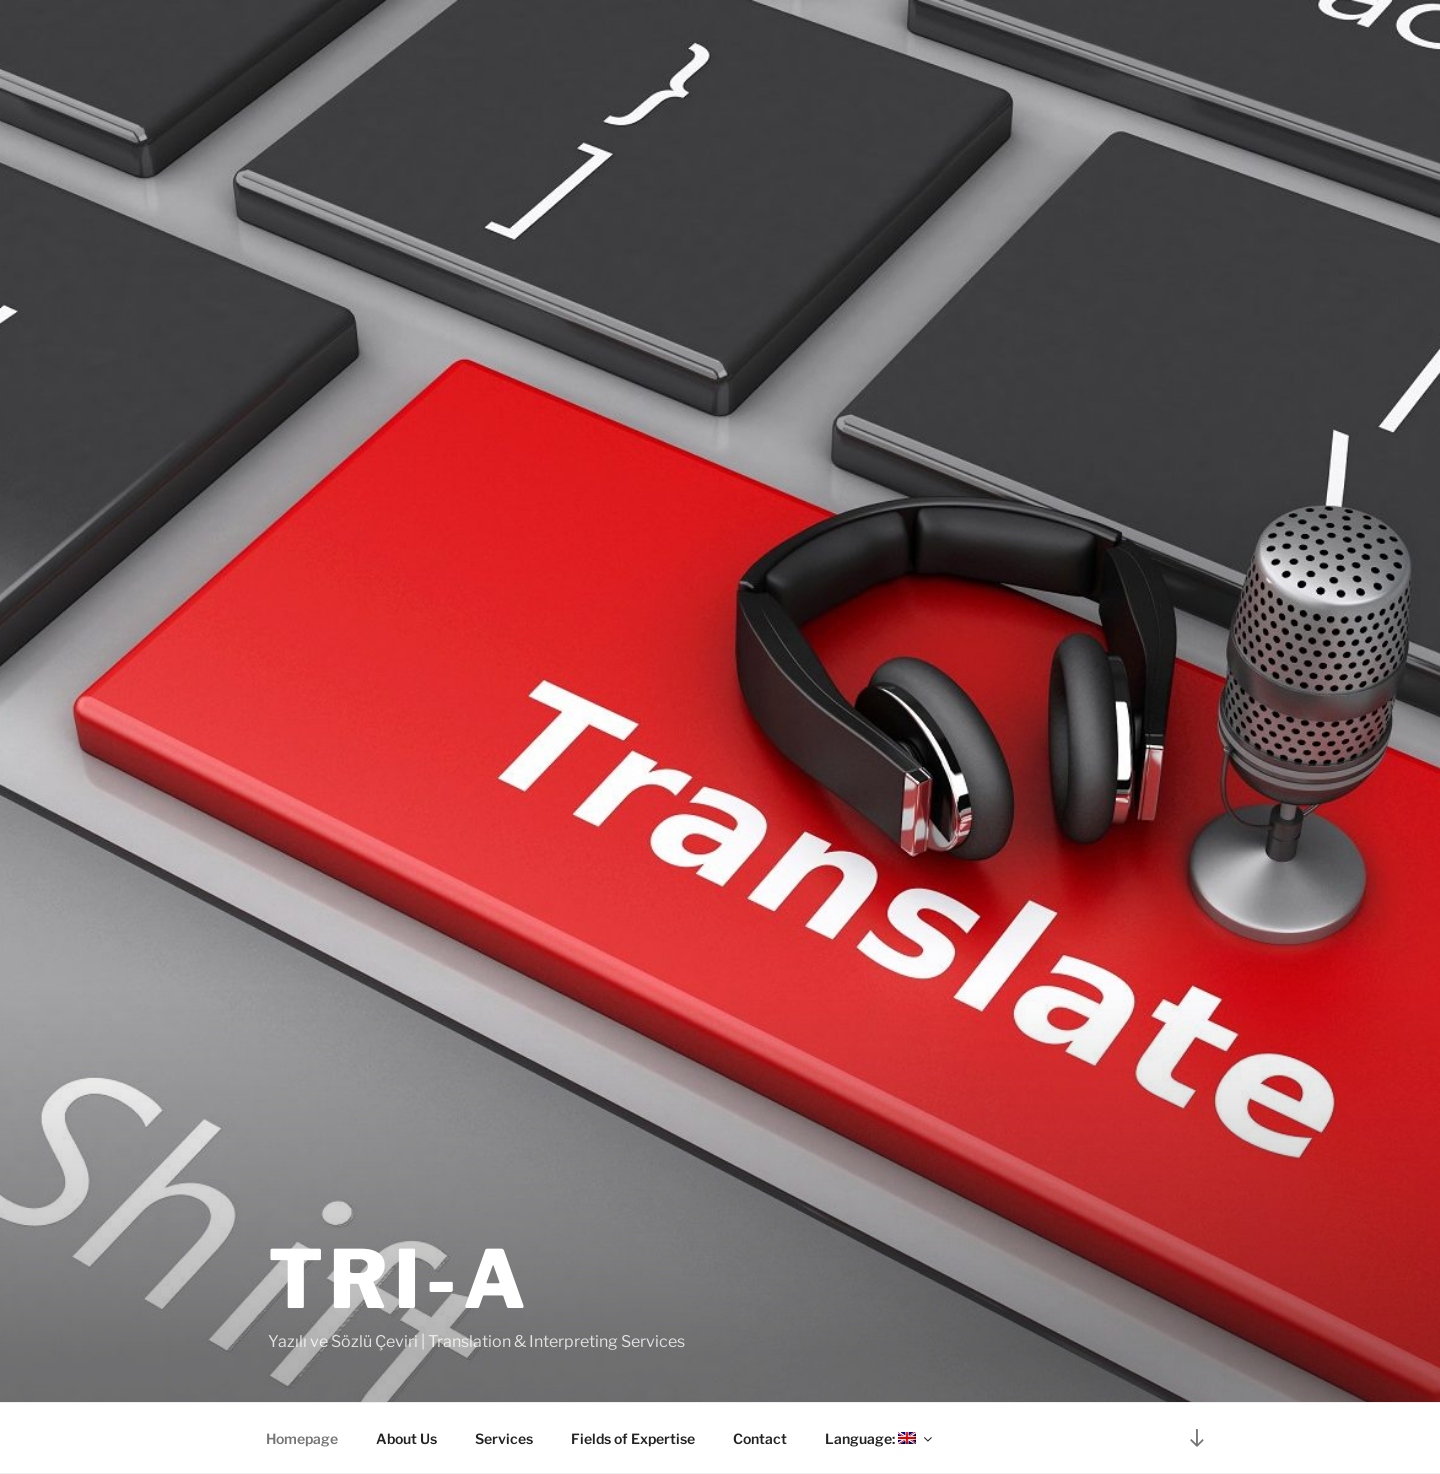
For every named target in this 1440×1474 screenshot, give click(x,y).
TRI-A (400, 1279)
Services (504, 1438)
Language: (880, 1438)
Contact (760, 1438)
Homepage (302, 1438)
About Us (406, 1438)
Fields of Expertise (633, 1438)
